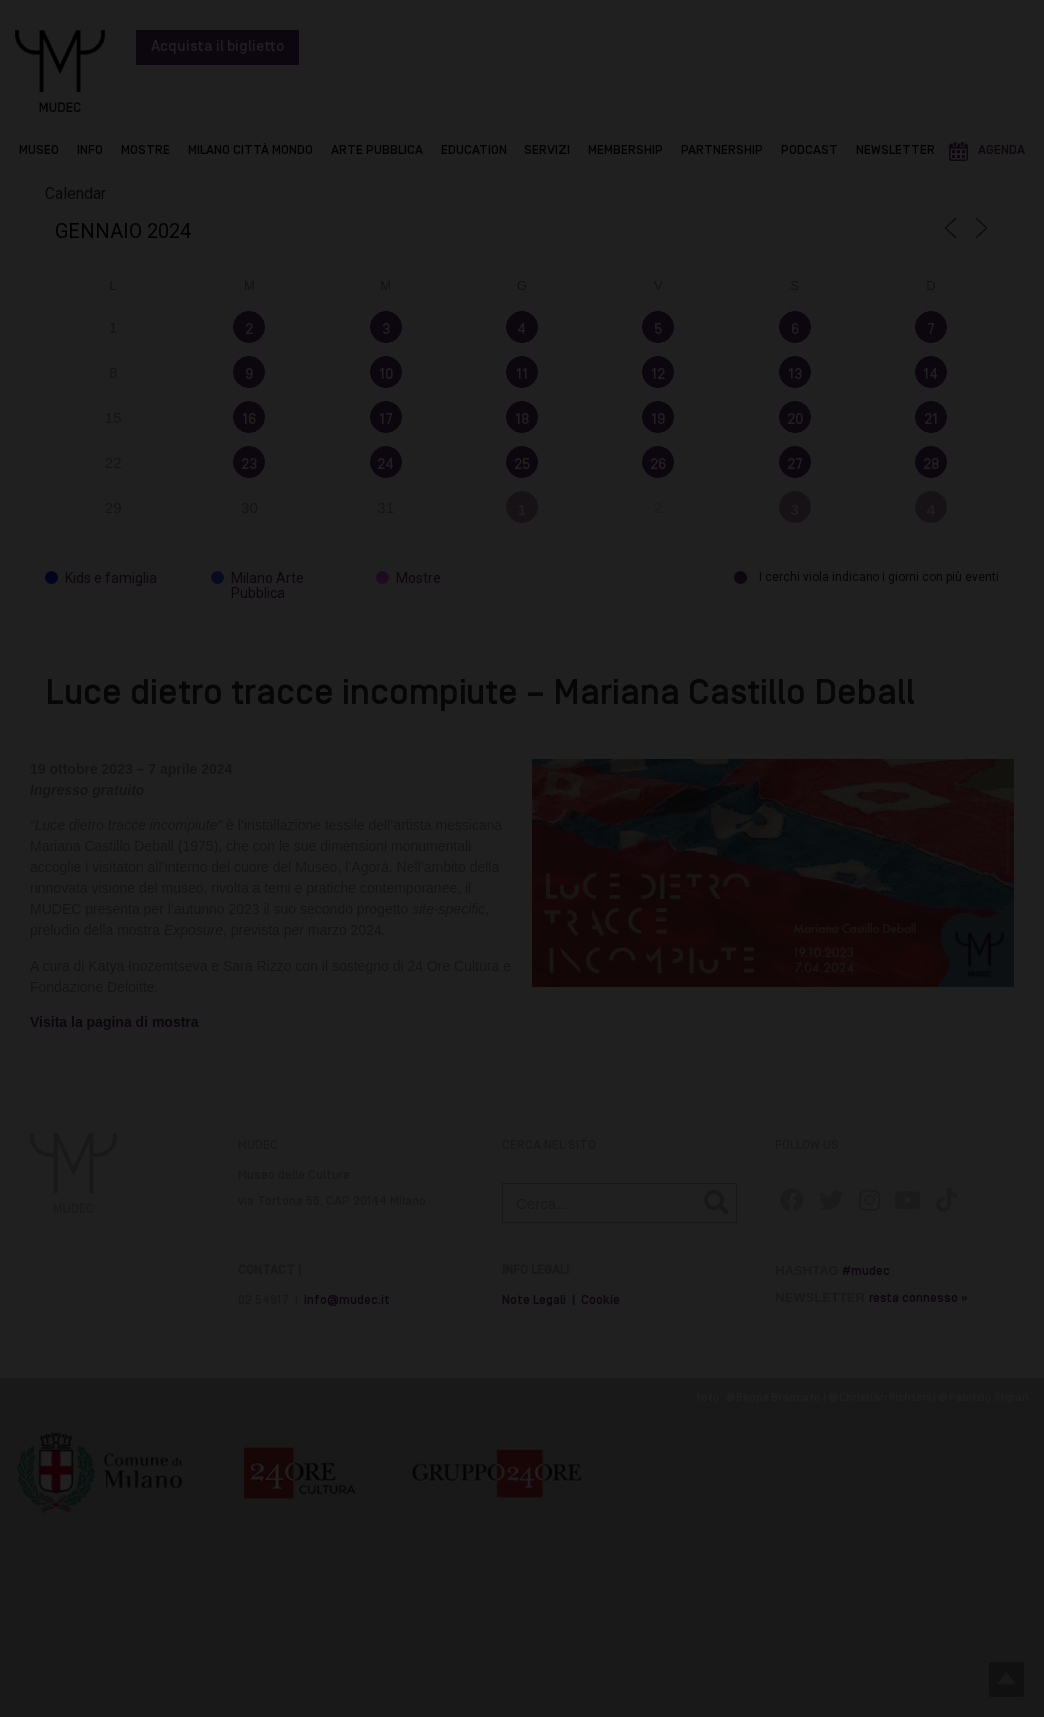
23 (249, 465)
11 (522, 375)
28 (931, 465)
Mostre (145, 150)
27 (795, 465)
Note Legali (534, 1300)
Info (90, 150)
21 (931, 420)
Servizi (547, 150)
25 (522, 465)
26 (658, 465)
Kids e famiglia (101, 578)
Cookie (600, 1300)
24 (385, 465)
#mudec (866, 1271)
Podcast (809, 150)
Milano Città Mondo (250, 150)
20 (795, 420)
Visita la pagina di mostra (116, 1022)
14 (930, 375)
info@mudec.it (347, 1300)
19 (658, 420)
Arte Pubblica (377, 150)
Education (474, 150)
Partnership (722, 150)
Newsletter (895, 150)
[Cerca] (716, 1203)
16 (249, 420)
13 (795, 375)
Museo (39, 150)
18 (522, 420)
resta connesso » (918, 1298)
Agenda (1001, 150)
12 (658, 375)
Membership (625, 150)
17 (386, 420)
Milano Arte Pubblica (257, 586)
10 (386, 375)
